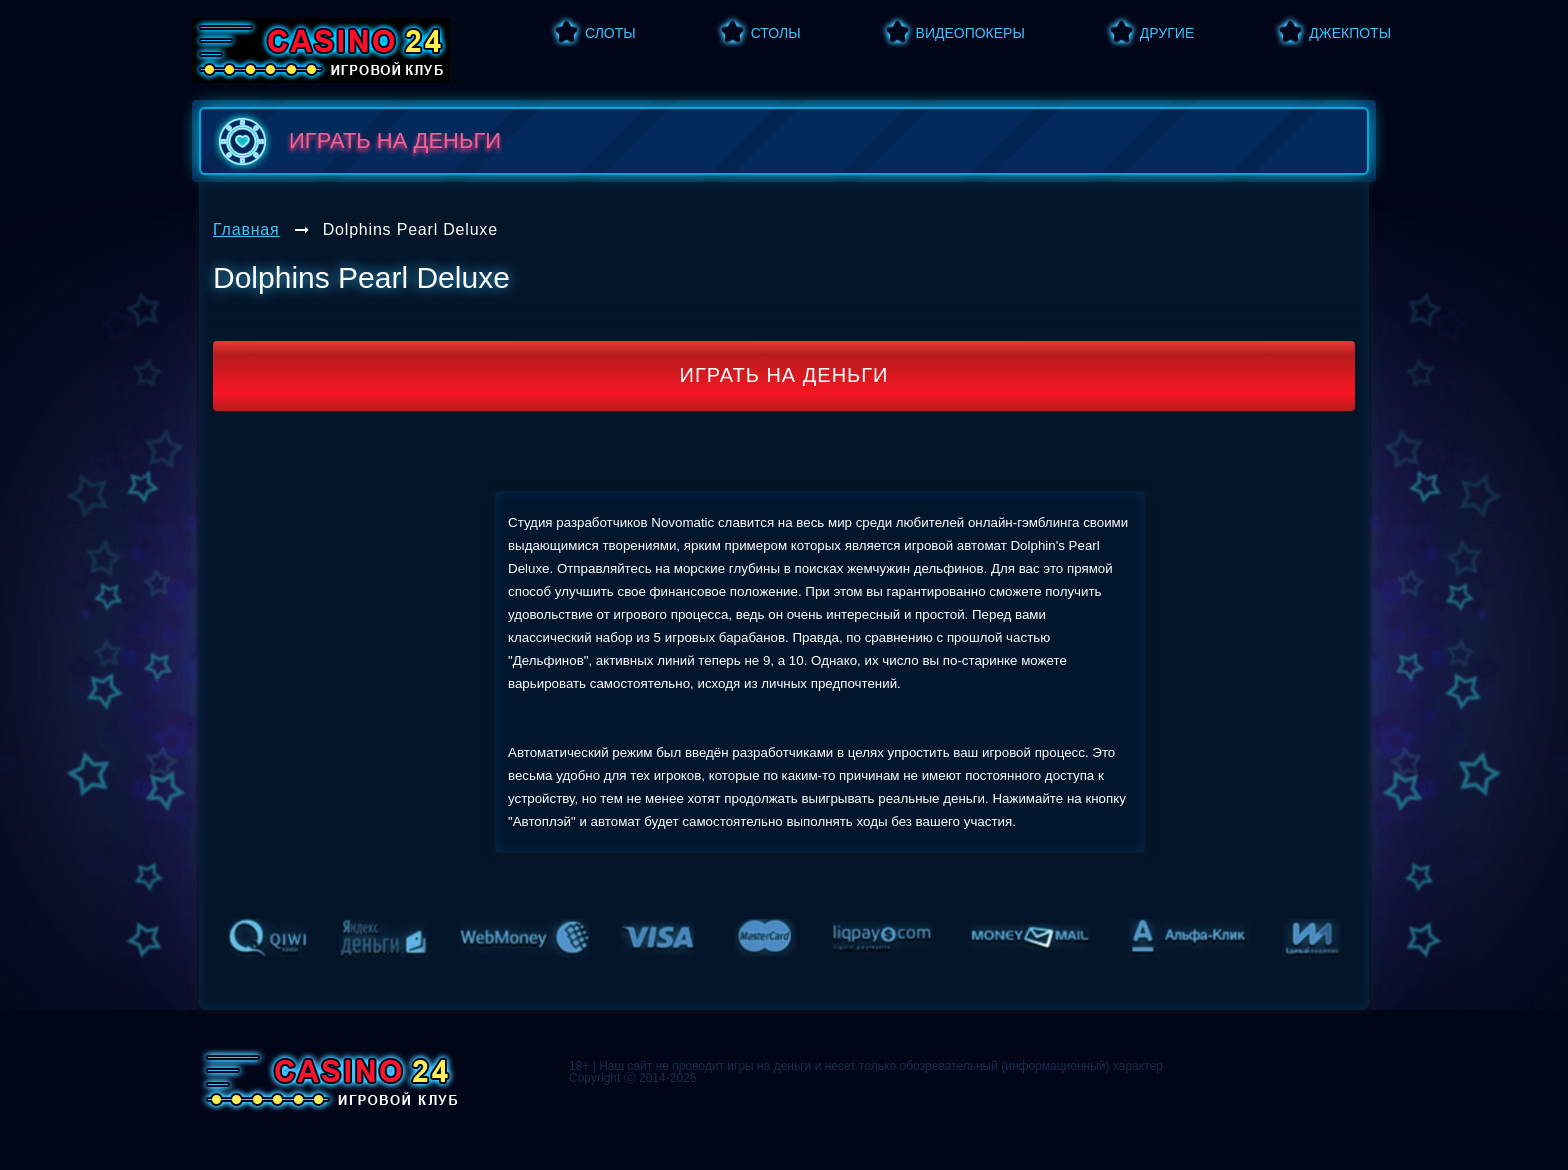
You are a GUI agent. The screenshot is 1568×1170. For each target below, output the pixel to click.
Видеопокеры (970, 33)
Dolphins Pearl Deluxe (410, 229)
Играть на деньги (784, 375)
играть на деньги (355, 141)
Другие (1167, 33)
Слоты (610, 33)
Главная (246, 229)
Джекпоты (1350, 33)
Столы (776, 33)
